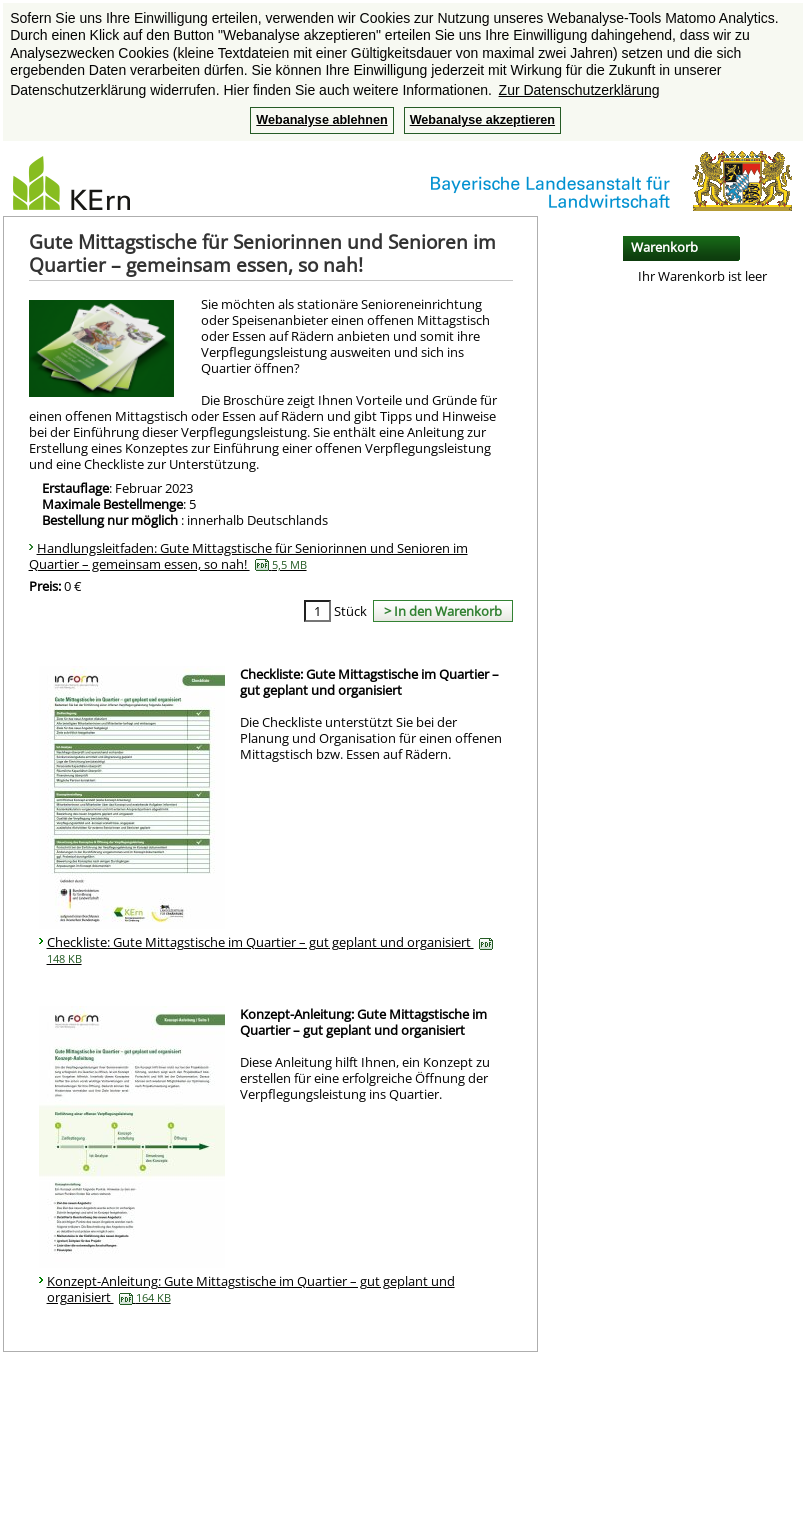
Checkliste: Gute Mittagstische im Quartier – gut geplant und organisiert (270, 949)
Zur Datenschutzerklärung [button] (579, 90)
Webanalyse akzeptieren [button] (482, 120)
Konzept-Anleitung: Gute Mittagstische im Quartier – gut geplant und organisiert (251, 1289)
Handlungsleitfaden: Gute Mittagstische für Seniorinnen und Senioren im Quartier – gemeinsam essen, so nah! (248, 556)
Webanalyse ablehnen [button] (321, 120)
